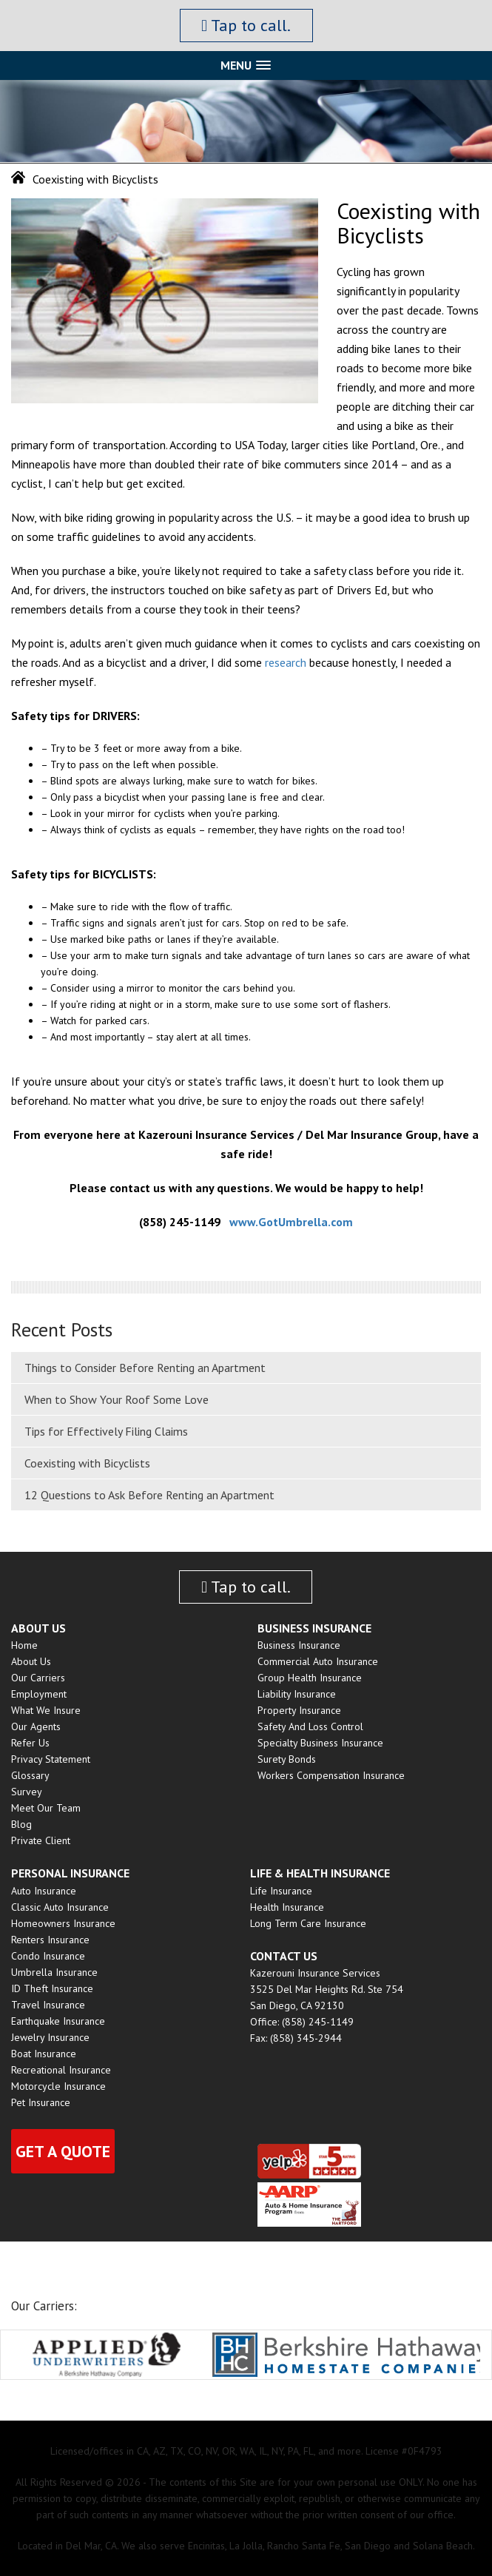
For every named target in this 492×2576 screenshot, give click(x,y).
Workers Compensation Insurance (331, 1775)
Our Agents (36, 1726)
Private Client (40, 1840)
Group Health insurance (309, 1677)
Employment (39, 1694)
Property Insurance (299, 1710)
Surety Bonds (286, 1759)
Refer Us (30, 1742)
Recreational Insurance (61, 2069)
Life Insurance (281, 1890)
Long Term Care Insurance (308, 1923)
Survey (26, 1791)
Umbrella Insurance (54, 1972)
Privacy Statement (50, 1759)
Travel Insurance (48, 2004)
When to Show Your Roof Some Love (116, 1399)
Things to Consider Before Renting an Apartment (145, 1367)
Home (24, 1645)
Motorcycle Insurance (58, 2086)
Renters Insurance (50, 1939)
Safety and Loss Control (310, 1726)
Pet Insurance (40, 2102)
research (285, 662)
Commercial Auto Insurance (317, 1661)
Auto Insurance (43, 1890)
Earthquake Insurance (58, 2021)
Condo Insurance (48, 1956)
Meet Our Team (46, 1808)
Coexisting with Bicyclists (87, 1463)
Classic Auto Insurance (60, 1907)
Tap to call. (246, 25)
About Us (31, 1661)
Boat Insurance (43, 2053)
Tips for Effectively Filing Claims (106, 1431)
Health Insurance (287, 1907)
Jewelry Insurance (50, 2037)
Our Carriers (38, 1677)
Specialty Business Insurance (320, 1742)
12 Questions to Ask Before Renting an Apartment (149, 1494)
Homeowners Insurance (63, 1923)
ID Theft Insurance (52, 1988)
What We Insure (46, 1710)
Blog (21, 1824)
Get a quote (63, 2151)
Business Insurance (298, 1645)
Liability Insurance (296, 1694)
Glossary (30, 1775)
